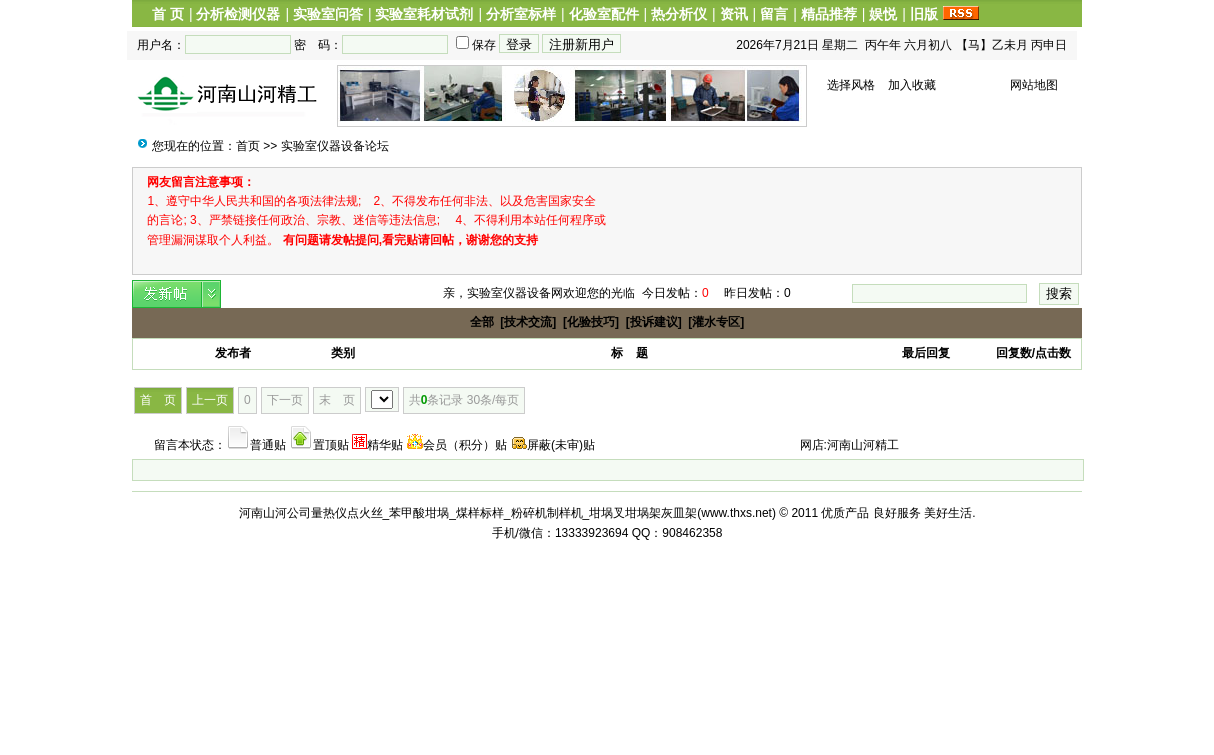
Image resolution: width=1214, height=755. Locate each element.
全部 (482, 322)
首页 (248, 146)
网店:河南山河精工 (849, 445)
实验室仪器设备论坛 (335, 146)
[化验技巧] (591, 322)
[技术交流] (528, 322)
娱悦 (883, 14)
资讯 (734, 14)
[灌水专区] (716, 322)
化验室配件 (604, 14)
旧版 (924, 14)
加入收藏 (912, 85)
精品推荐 (829, 14)
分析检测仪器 (238, 14)
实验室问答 (328, 14)
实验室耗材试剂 (424, 14)
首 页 (168, 14)
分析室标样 (521, 14)
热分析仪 (679, 14)
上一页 (210, 400)
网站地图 (1034, 85)
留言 (774, 14)
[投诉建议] (654, 322)
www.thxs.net (736, 513)
